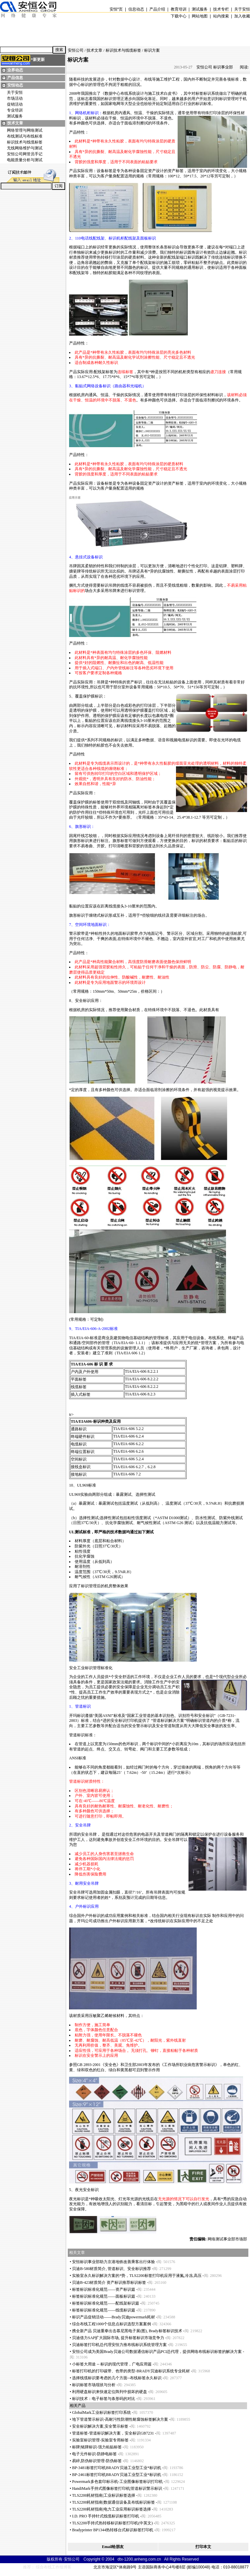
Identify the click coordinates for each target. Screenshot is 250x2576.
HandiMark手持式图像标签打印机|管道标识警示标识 (117, 2488)
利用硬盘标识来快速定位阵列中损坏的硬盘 (109, 2391)
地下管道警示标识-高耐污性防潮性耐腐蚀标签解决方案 (120, 2419)
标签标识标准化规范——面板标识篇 (103, 2296)
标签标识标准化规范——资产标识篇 (103, 2289)
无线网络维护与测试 (24, 148)
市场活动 (15, 98)
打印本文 (203, 2546)
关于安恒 (15, 92)
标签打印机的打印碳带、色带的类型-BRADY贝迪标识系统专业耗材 (131, 2371)
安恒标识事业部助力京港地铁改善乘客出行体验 (113, 2261)
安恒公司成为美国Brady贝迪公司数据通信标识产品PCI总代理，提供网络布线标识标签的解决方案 (157, 2351)
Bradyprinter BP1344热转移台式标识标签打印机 (112, 2530)
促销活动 (15, 104)
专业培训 (15, 110)
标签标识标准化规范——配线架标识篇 (105, 2303)
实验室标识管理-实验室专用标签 (100, 2440)
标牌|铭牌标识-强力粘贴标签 (96, 2447)
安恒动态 (15, 85)
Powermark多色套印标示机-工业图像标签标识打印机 (117, 2481)
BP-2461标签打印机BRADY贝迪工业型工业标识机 (116, 2474)
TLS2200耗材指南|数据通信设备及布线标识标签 (113, 2502)
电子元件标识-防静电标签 (94, 2454)
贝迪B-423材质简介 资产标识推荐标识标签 (109, 2282)
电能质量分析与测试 (24, 160)
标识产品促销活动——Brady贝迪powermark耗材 (113, 2317)
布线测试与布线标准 (24, 136)
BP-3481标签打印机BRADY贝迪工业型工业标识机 (116, 2467)
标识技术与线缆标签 (24, 142)
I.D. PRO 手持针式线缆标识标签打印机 (105, 2516)
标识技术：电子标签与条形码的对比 (103, 2398)
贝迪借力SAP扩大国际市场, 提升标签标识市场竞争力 (118, 2337)
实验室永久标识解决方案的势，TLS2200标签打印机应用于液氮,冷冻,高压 (136, 2275)
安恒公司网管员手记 (24, 154)
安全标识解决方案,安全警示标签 (100, 2426)
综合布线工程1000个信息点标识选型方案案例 (111, 2324)
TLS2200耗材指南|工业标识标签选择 (103, 2495)
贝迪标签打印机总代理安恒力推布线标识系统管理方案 (119, 2344)
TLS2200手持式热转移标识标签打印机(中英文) (112, 2523)
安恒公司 (76, 50)
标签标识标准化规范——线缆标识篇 (103, 2310)
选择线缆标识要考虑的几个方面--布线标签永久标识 (117, 2378)
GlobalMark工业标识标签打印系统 (101, 2412)
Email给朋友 (113, 2546)
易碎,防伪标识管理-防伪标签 (97, 2461)
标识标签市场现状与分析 (93, 2385)
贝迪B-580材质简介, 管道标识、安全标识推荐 (111, 2268)
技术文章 (15, 123)
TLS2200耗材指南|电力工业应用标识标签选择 (111, 2509)
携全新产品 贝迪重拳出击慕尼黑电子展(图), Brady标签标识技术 (127, 2331)
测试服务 (15, 116)
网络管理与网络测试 (24, 130)
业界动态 (15, 70)
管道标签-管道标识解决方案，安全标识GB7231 (113, 2433)
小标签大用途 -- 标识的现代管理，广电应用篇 (112, 2364)
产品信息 (15, 77)
